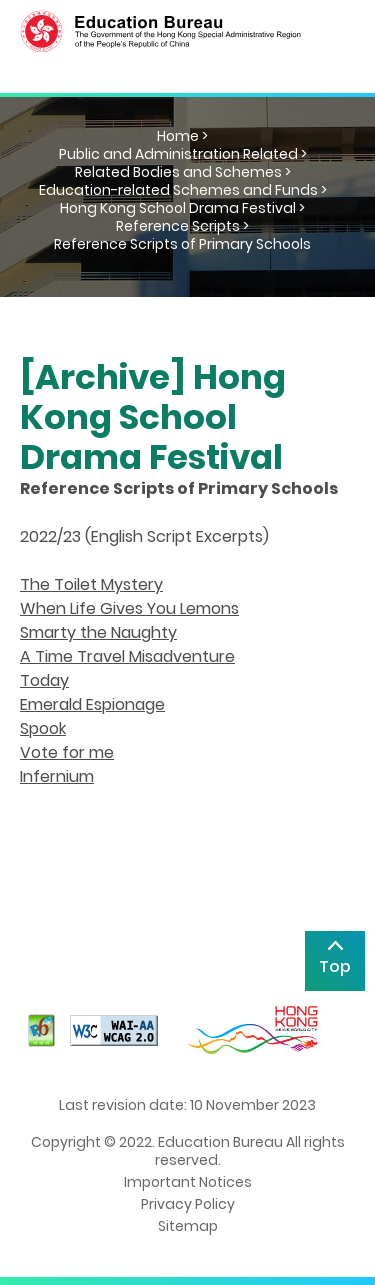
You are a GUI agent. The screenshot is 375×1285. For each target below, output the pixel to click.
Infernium (57, 776)
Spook (43, 728)
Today (44, 680)
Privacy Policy (188, 1204)
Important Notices (188, 1182)
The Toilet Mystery (91, 584)
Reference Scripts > (182, 226)
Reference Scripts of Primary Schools (182, 244)
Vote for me (67, 752)
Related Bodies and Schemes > (183, 172)
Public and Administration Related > (183, 154)
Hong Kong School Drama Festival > (182, 208)
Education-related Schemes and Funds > (183, 190)
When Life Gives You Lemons (129, 608)
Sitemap (188, 1226)
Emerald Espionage (92, 704)
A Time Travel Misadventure (127, 656)
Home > (182, 136)
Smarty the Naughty (98, 632)
